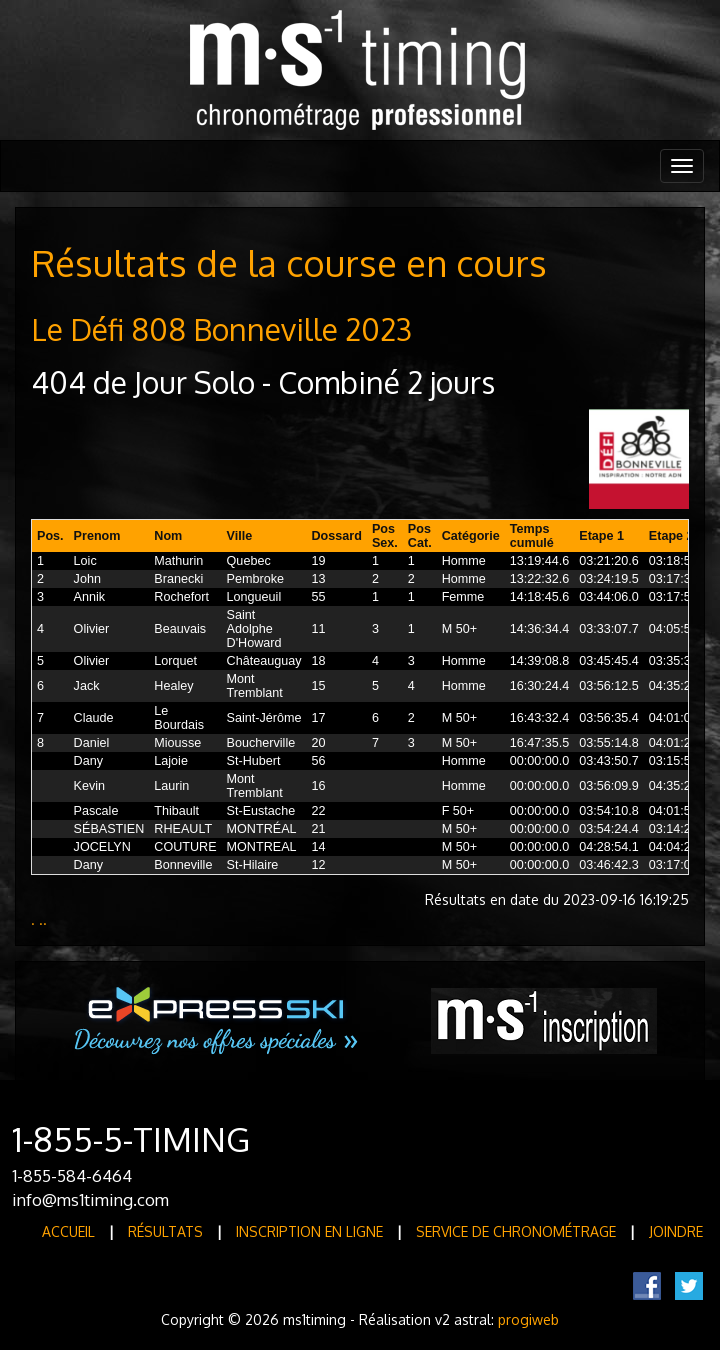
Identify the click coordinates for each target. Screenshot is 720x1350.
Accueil (68, 1231)
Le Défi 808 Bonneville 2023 (221, 329)
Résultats (165, 1231)
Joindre (676, 1231)
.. (43, 919)
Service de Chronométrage (516, 1231)
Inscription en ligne (309, 1231)
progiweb (528, 1319)
